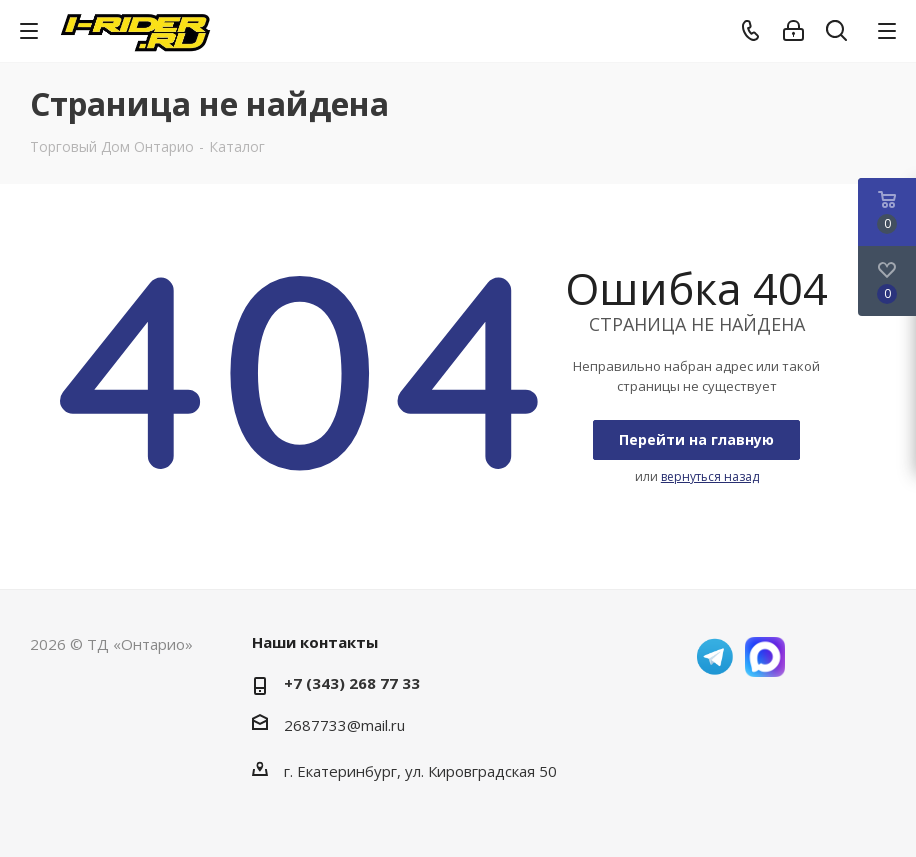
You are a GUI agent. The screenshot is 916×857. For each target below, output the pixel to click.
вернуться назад (710, 476)
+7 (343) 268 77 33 (352, 683)
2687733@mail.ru (344, 725)
